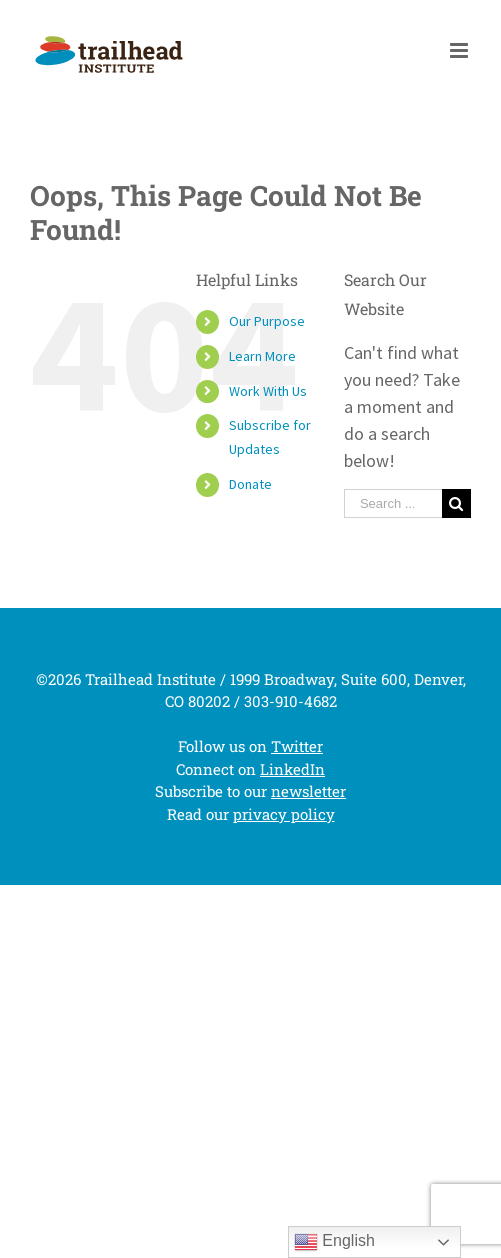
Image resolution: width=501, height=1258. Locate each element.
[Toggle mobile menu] (460, 50)
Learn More (262, 356)
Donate (250, 484)
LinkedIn (292, 769)
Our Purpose (267, 321)
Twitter (297, 746)
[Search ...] (393, 503)
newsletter (308, 791)
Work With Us (268, 391)
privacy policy (284, 814)
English (334, 1242)
